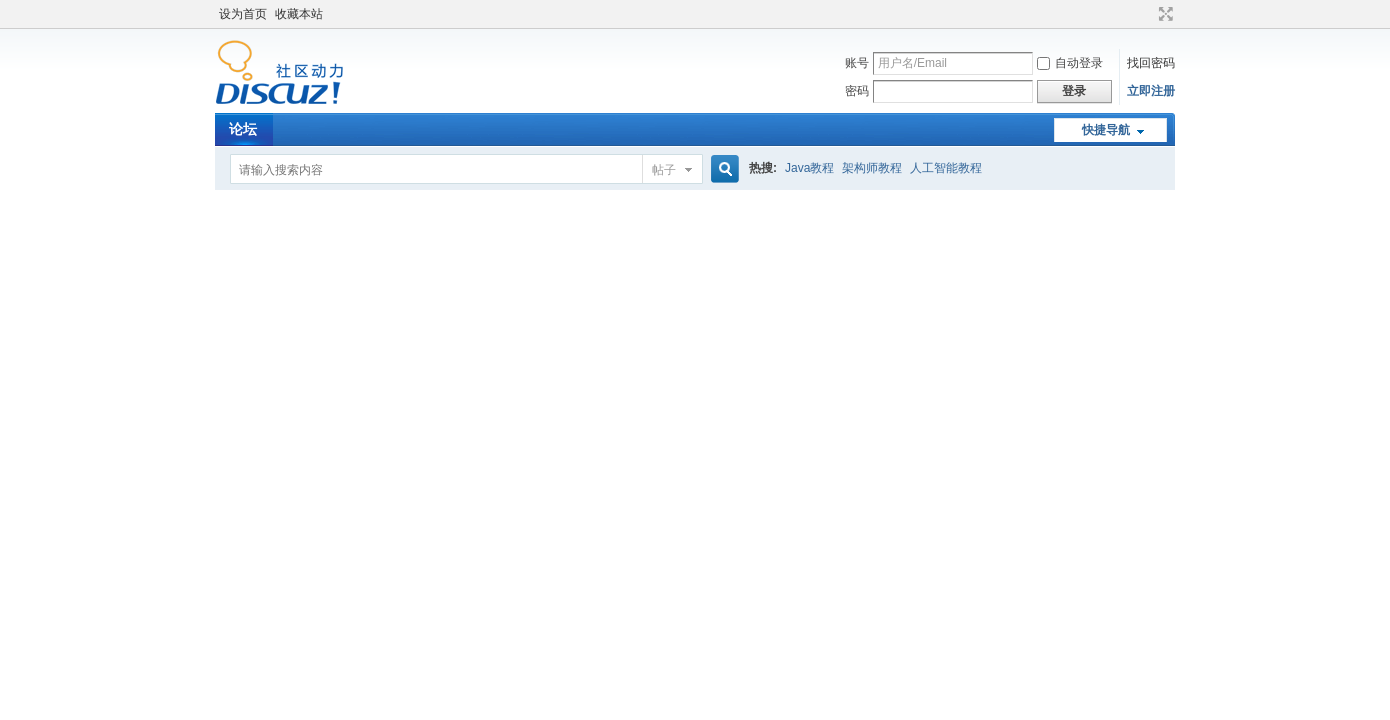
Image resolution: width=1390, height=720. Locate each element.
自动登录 (1070, 63)
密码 (857, 91)
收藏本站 (299, 14)
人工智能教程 (946, 168)
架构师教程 (872, 168)
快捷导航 (1106, 130)
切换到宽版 (1163, 14)
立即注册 (1151, 91)
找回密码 (1151, 63)
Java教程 (809, 168)
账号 (857, 63)
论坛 (243, 129)
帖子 (664, 170)
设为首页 (243, 14)
